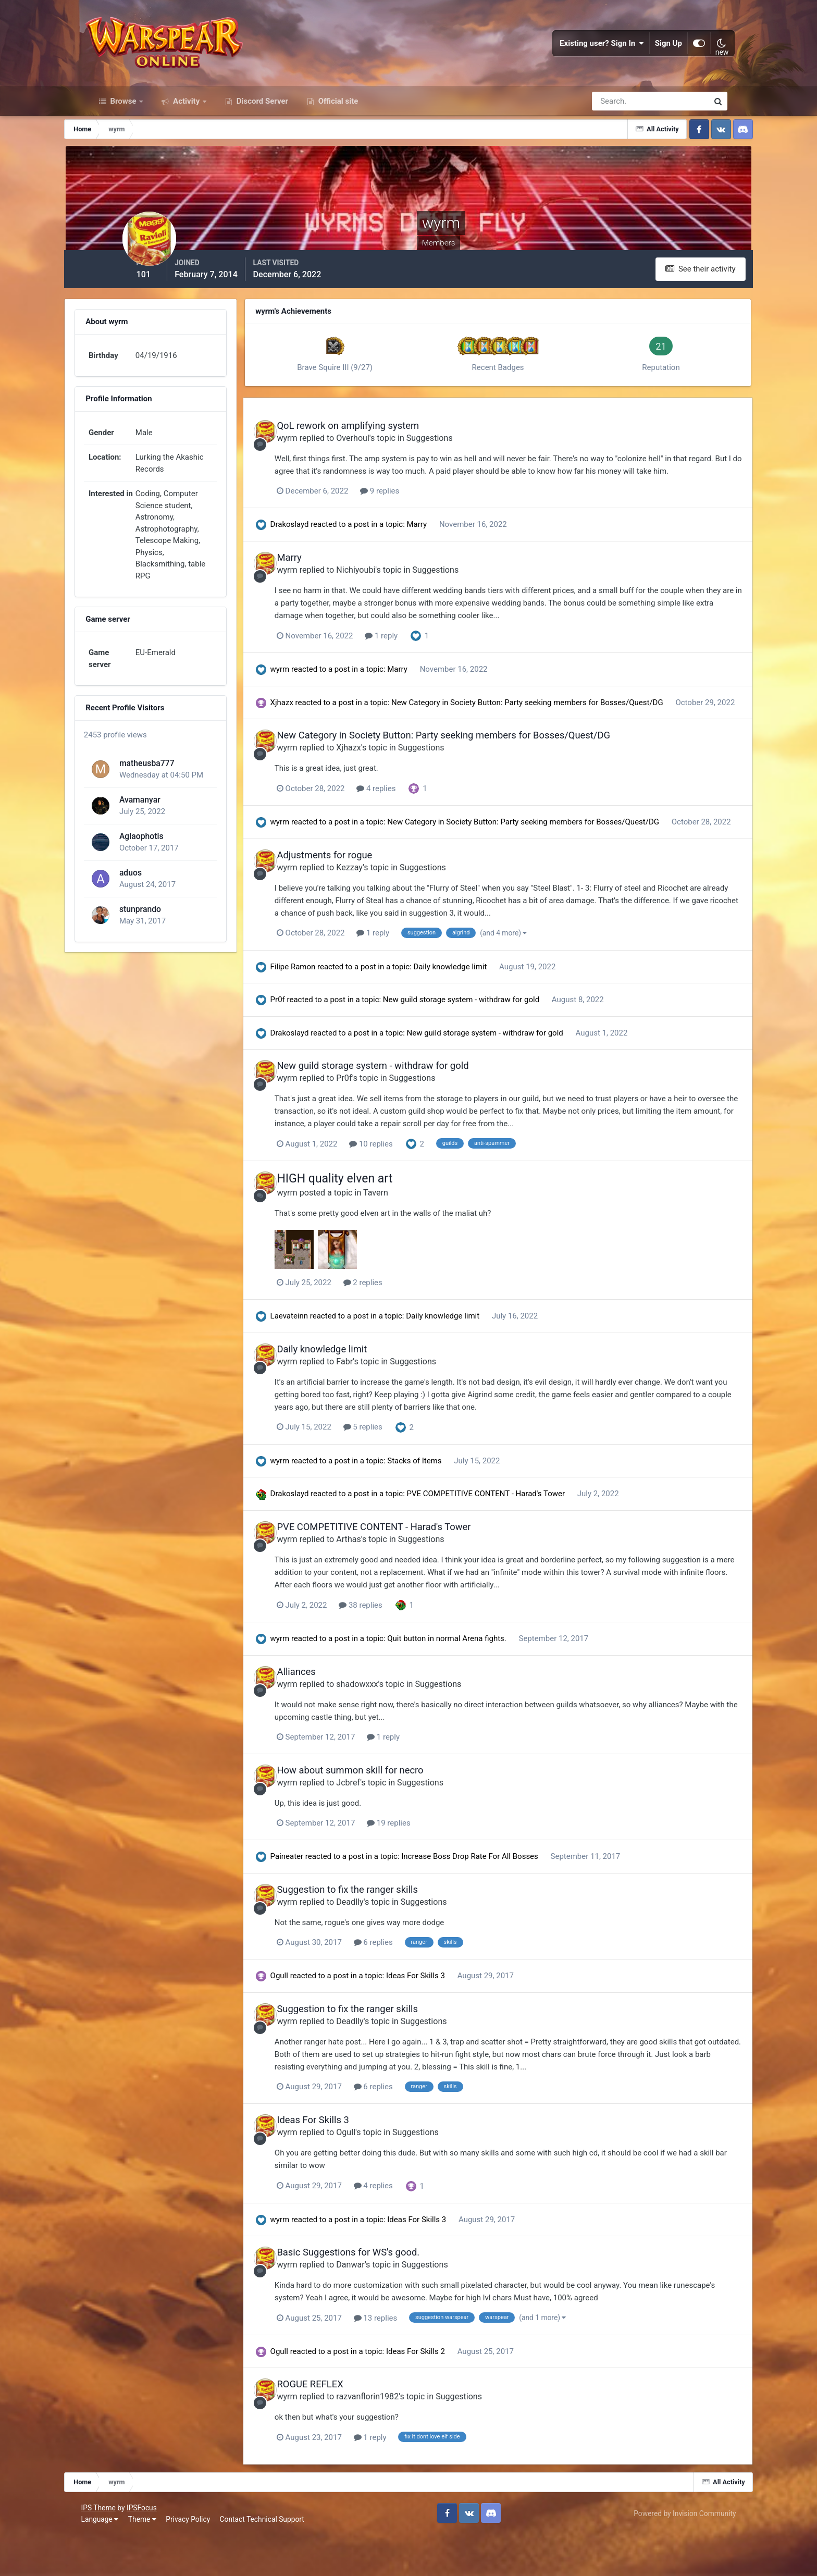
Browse (123, 119)
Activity (186, 119)
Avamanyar (161, 816)
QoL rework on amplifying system (394, 439)
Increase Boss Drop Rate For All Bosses (511, 1901)
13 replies (424, 2361)
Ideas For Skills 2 (456, 2395)
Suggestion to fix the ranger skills (393, 1934)
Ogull (319, 2021)
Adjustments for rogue (370, 903)
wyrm (333, 452)
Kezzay (395, 915)
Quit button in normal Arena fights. (488, 1685)
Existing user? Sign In (594, 52)
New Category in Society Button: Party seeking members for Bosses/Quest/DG (567, 728)
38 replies (409, 1651)
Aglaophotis (163, 852)
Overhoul (399, 452)
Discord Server (261, 119)
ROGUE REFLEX (356, 2427)
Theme (151, 2560)
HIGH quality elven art (381, 1226)
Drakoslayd (330, 550)
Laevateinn (330, 1363)
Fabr (390, 1408)
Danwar (396, 2308)
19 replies (437, 1868)
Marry (458, 550)
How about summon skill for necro (396, 1815)
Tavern (421, 1239)
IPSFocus (150, 2549)
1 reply (429, 660)
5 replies (411, 1473)
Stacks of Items (456, 1507)
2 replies (411, 1330)
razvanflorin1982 (413, 2440)
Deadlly (396, 1947)
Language (108, 2560)
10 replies (419, 1191)
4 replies (424, 825)
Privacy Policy (197, 2560)
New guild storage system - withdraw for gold (502, 1047)
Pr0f (318, 1047)
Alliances (342, 1717)
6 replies (421, 1987)
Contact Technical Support (270, 2560)
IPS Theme (107, 2549)
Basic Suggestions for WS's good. (394, 2296)
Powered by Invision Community (676, 2554)
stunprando (162, 925)
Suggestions (475, 452)
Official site (337, 119)
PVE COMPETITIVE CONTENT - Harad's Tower (527, 1540)
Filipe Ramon (333, 1014)
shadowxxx (403, 1730)
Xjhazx (322, 728)
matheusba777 (168, 779)
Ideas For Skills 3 (456, 2021)
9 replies (428, 517)
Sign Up (661, 52)
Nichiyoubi (402, 595)
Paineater (327, 1901)
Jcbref (394, 1828)
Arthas (394, 1586)
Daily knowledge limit (491, 1014)
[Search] (614, 118)
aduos (152, 889)
